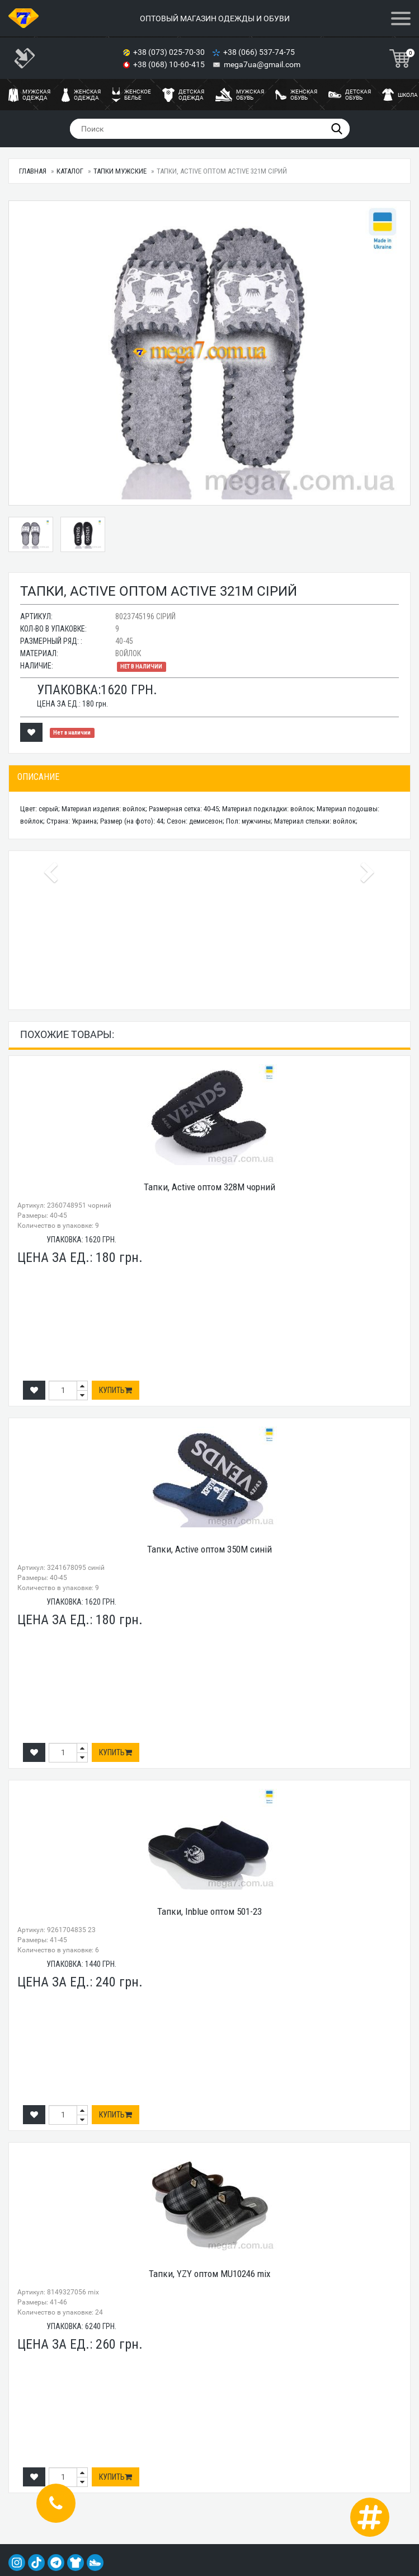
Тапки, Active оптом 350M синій (209, 1549)
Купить (115, 1390)
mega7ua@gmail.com (262, 64)
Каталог (70, 171)
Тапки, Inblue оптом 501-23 (209, 1911)
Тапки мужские (120, 171)
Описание (38, 777)
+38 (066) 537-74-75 (259, 52)
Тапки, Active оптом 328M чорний (209, 1187)
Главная (32, 171)
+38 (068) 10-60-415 (169, 64)
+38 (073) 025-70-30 (169, 52)
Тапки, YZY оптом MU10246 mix (209, 2273)
